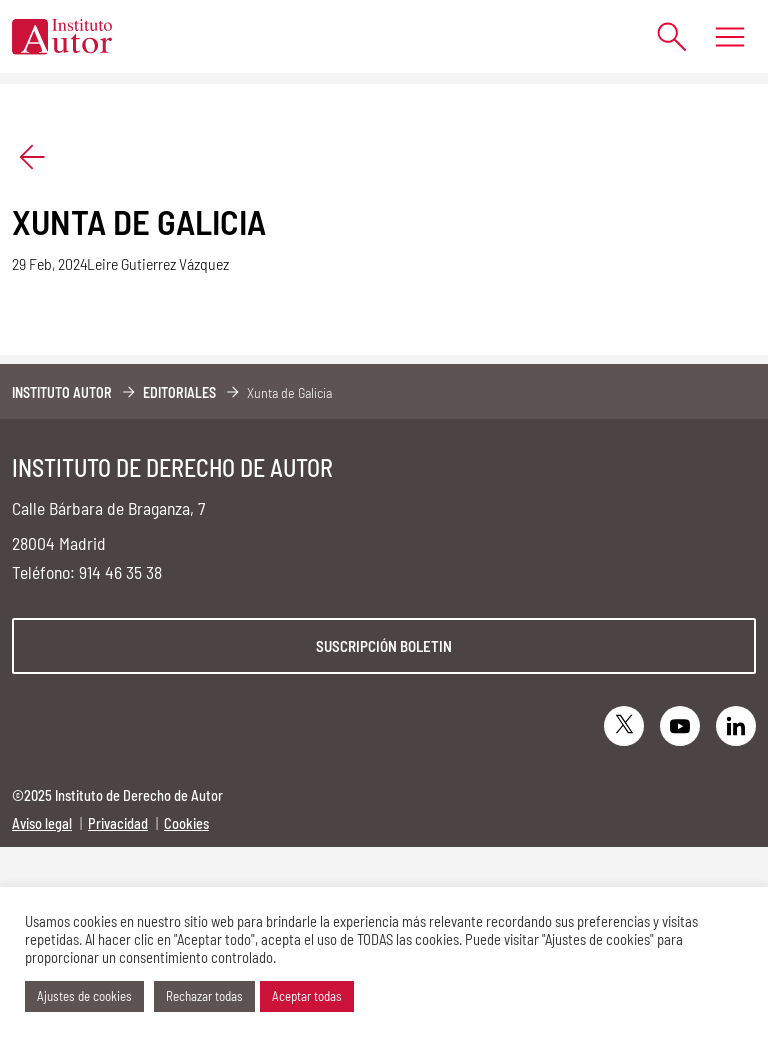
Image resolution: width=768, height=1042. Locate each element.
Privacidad (118, 823)
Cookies (186, 823)
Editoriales (179, 392)
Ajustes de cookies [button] (84, 996)
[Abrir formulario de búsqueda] (662, 36)
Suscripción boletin (384, 646)
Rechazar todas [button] (204, 996)
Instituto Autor (62, 392)
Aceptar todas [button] (307, 996)
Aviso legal (42, 823)
